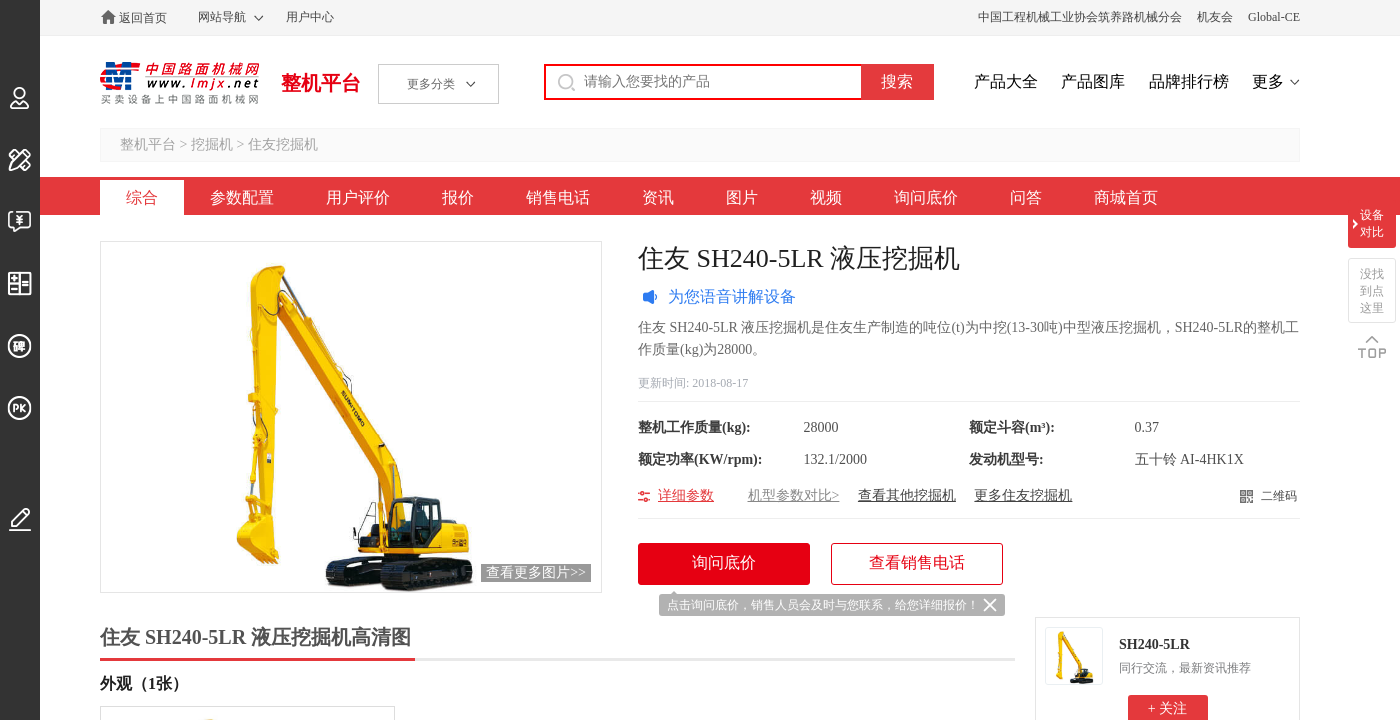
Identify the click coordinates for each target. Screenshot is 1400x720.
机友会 (1215, 17)
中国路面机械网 (179, 83)
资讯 (658, 197)
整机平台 (321, 83)
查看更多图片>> (536, 572)
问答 (1026, 197)
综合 (142, 197)
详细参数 (686, 495)
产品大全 (1006, 81)
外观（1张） (144, 683)
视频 (826, 197)
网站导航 (222, 17)
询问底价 (926, 197)
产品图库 (1093, 81)
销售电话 (558, 197)
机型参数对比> (794, 495)
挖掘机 (212, 144)
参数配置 (242, 197)
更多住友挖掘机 (1023, 495)
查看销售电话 (917, 562)
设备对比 (1372, 223)
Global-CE (1274, 17)
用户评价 (358, 197)
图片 (742, 197)
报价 (458, 197)
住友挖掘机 (283, 144)
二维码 (1279, 496)
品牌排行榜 (1189, 81)
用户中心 (310, 17)
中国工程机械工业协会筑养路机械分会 (1080, 17)
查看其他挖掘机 (907, 495)
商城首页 (1126, 197)
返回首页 (143, 18)
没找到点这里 (1372, 291)
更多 (1268, 81)
